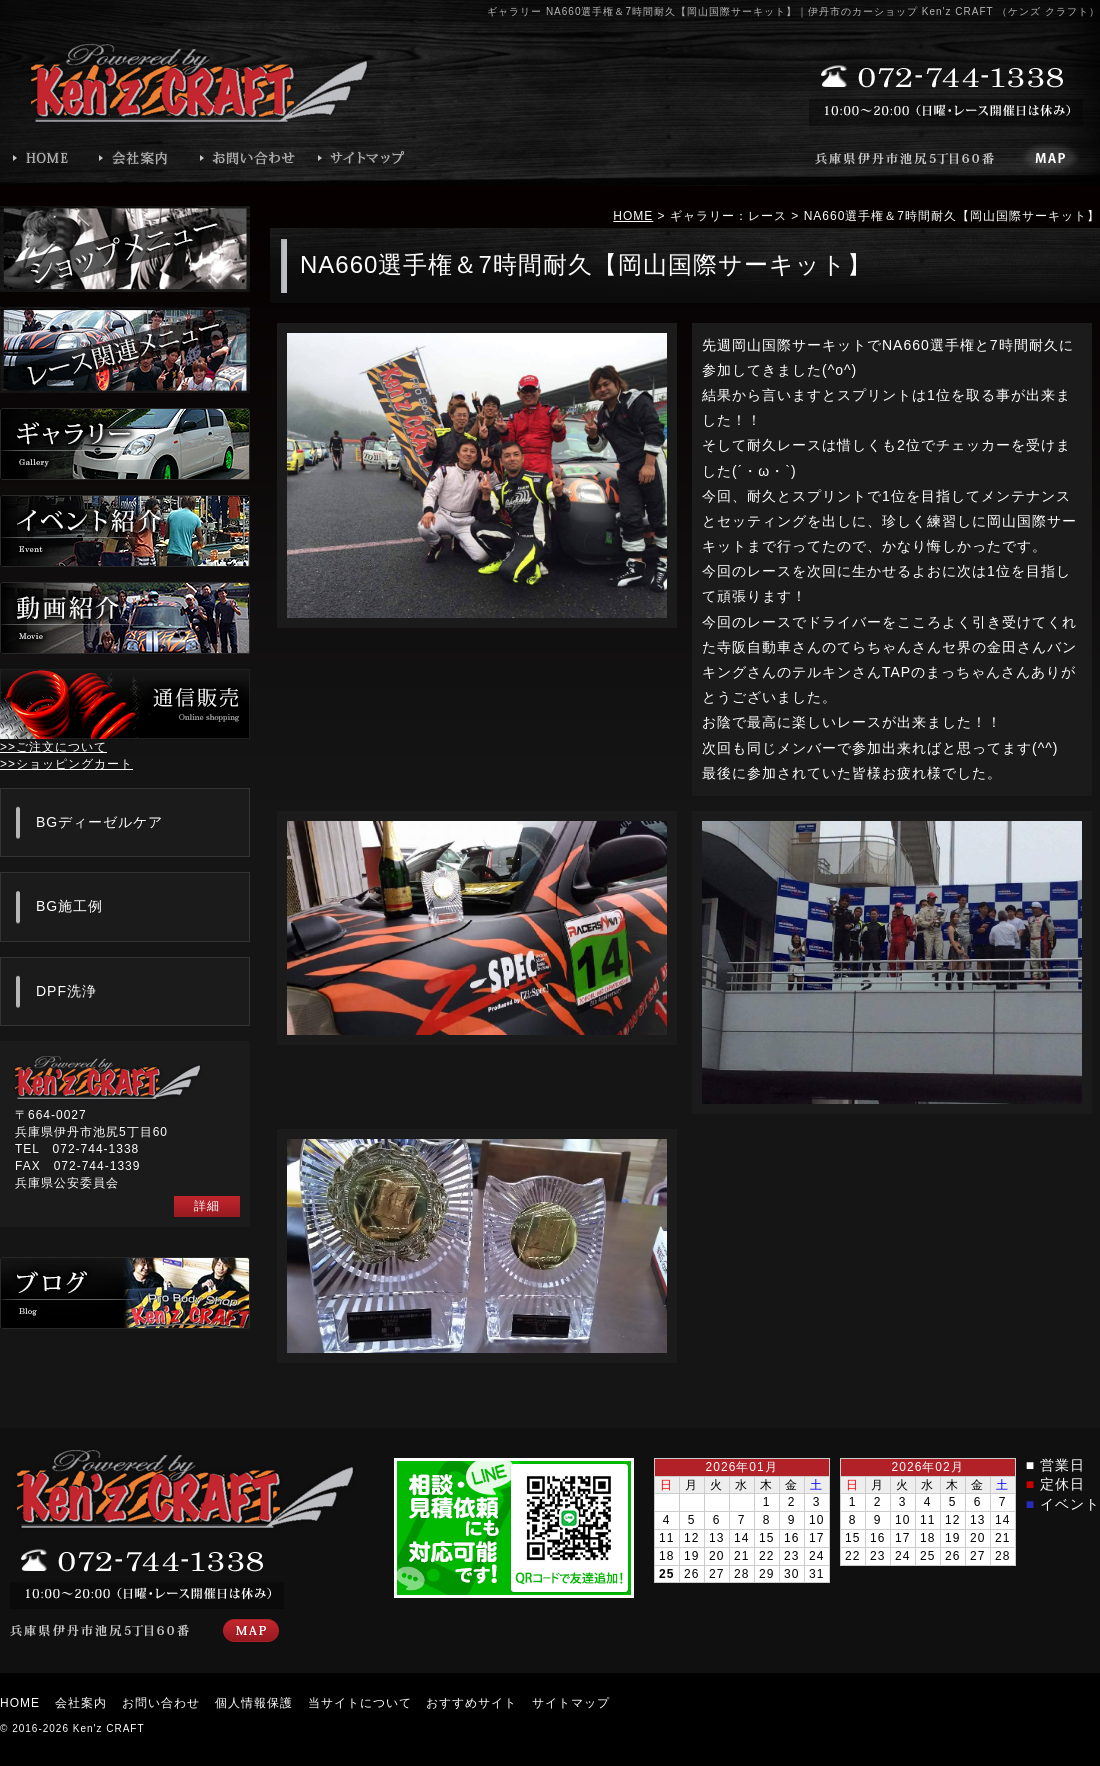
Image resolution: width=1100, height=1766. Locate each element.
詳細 (207, 1206)
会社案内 (81, 1703)
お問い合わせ (161, 1703)
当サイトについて (360, 1703)
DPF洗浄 (66, 991)
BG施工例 (69, 906)
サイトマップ (571, 1703)
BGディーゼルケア (99, 822)
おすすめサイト (471, 1703)
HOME (633, 216)
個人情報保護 (254, 1703)
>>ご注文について (53, 747)
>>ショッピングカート (66, 764)
